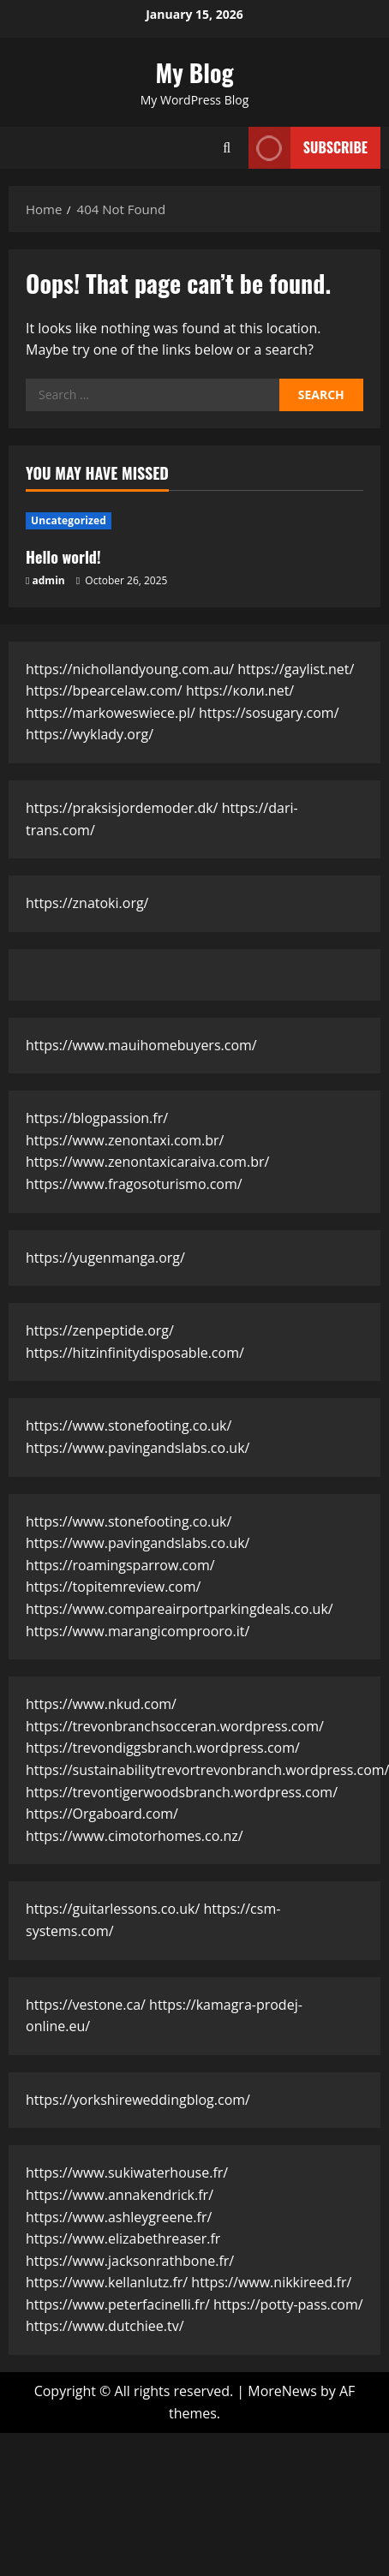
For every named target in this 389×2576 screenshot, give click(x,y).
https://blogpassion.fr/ (97, 1118)
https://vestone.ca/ (86, 2004)
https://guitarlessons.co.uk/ (113, 1908)
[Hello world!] (194, 521)
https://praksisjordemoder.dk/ (122, 807)
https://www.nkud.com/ (101, 1703)
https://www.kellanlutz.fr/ (107, 2282)
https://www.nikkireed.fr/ (271, 2282)
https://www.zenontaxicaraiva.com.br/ (147, 1161)
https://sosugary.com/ (269, 712)
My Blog (194, 72)
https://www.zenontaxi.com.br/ (125, 1140)
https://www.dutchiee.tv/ (105, 2325)
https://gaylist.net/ (295, 669)
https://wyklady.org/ (89, 734)
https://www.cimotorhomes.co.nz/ (134, 1835)
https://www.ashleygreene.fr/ (119, 2217)
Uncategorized (68, 520)
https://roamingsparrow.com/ (120, 1565)
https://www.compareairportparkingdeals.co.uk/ (179, 1608)
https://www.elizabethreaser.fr (123, 2238)
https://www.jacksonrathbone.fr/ (130, 2260)
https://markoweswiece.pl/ (110, 712)
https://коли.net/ (240, 690)
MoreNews (282, 2391)
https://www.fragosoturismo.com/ (134, 1183)
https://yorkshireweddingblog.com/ (138, 2099)
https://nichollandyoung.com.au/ (130, 669)
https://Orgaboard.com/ (102, 1813)
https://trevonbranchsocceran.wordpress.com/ (175, 1726)
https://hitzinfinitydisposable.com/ (135, 1352)
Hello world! (63, 557)
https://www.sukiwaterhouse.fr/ (127, 2172)
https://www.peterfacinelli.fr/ (118, 2304)
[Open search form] (226, 147)
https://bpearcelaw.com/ (104, 690)
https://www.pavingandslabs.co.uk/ (137, 1447)
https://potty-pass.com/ (288, 2304)
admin (49, 580)
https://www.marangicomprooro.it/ (137, 1631)
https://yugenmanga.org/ (105, 1257)
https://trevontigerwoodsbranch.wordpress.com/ (182, 1792)
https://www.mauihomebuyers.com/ (141, 1045)
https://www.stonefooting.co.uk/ (128, 1425)
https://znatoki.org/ (87, 903)
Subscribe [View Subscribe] (308, 148)
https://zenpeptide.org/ (100, 1330)
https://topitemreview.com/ (113, 1586)
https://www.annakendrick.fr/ (119, 2194)
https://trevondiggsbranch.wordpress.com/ (163, 1747)
